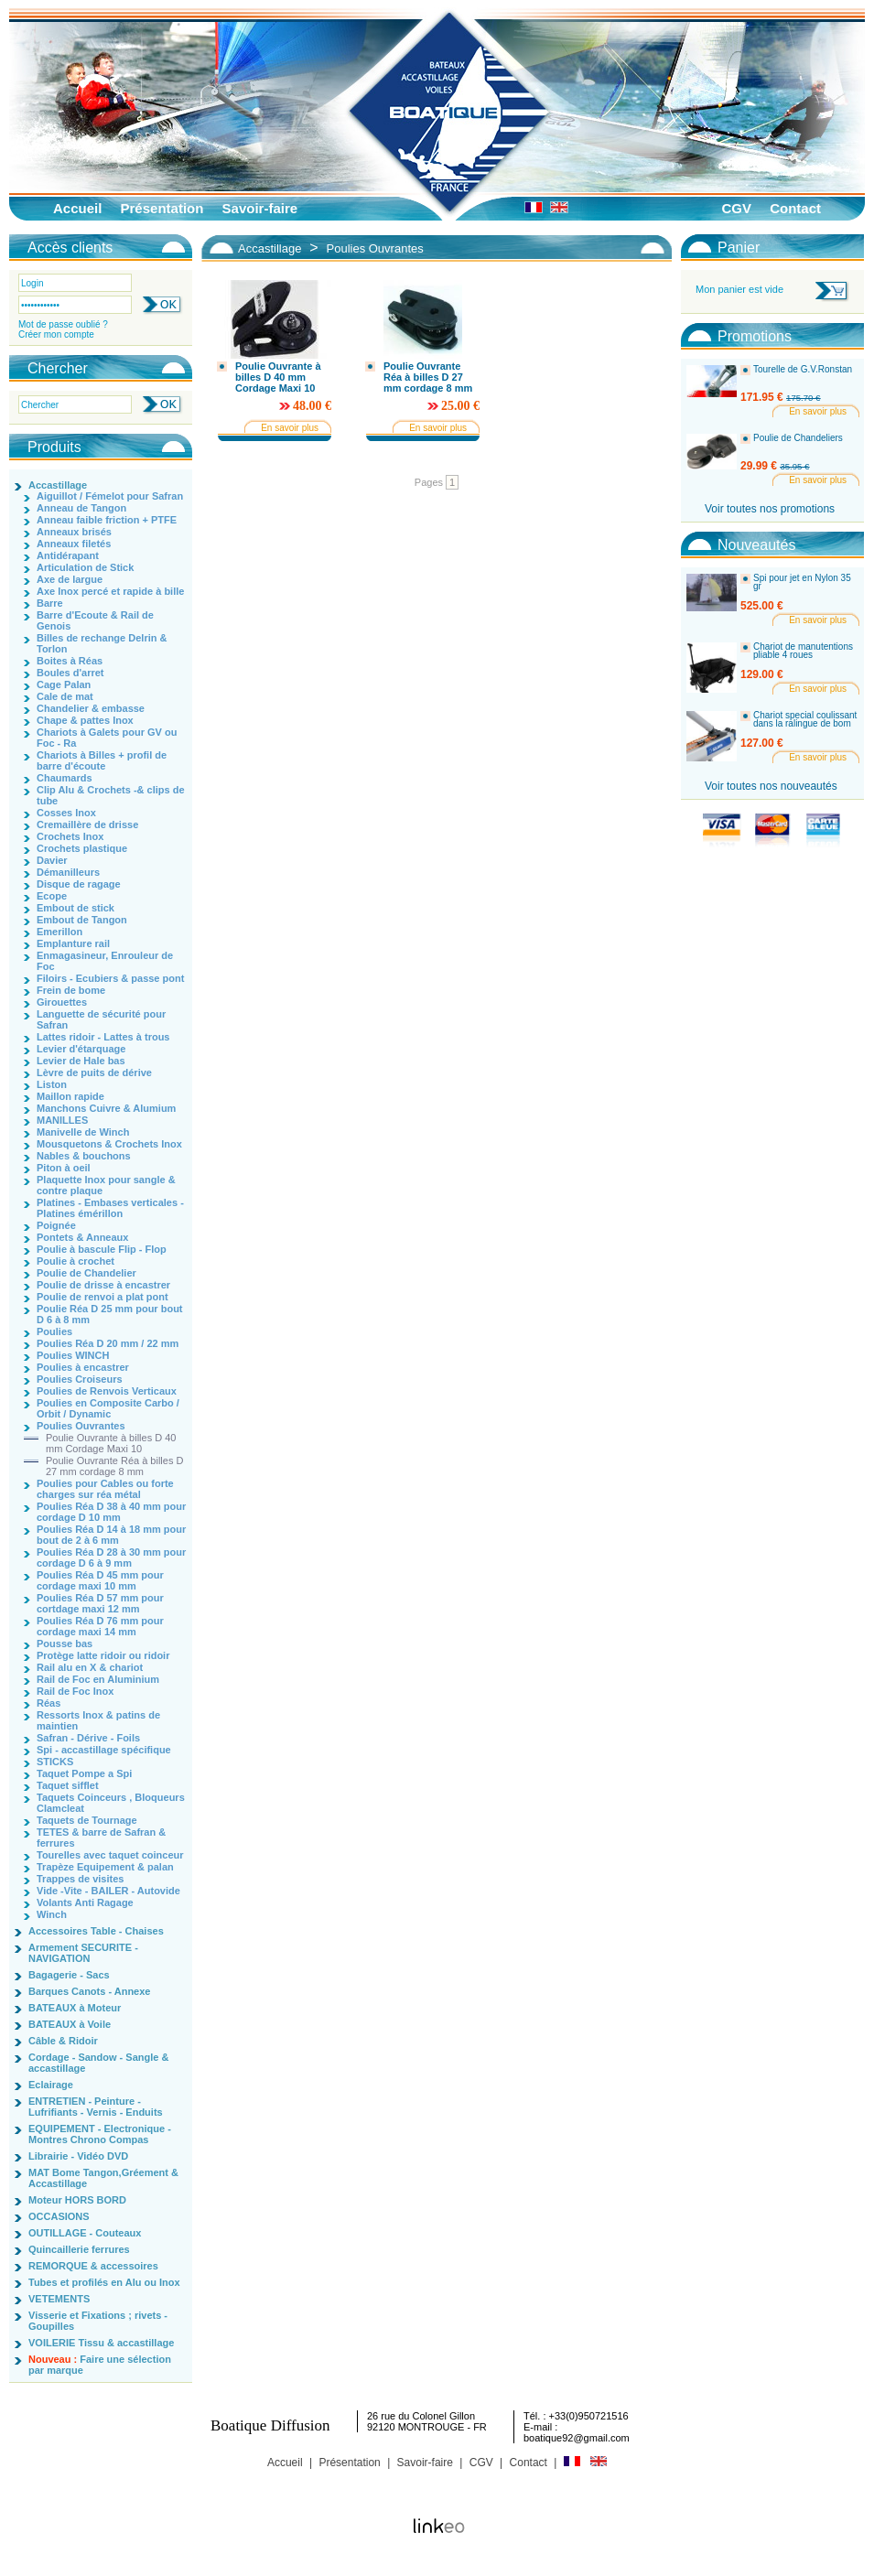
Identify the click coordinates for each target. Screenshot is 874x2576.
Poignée (56, 1225)
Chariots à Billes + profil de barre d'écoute (102, 760)
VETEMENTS (59, 2298)
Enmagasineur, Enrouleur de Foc (105, 961)
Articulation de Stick (85, 567)
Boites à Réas (70, 660)
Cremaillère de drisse (87, 824)
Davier (52, 860)
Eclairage (50, 2084)
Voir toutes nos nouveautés (771, 786)
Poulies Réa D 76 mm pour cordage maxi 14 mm (100, 1626)
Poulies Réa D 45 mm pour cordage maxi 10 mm (100, 1580)
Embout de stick (75, 907)
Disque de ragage (79, 883)
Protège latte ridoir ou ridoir (103, 1655)
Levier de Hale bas (81, 1060)
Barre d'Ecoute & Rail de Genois (95, 620)
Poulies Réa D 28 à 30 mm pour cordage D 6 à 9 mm (111, 1557)
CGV (736, 208)
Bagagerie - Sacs (69, 1974)
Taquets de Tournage (87, 1820)
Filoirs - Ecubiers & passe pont (110, 978)
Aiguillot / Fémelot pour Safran (110, 495)
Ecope (52, 895)
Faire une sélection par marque (99, 2365)
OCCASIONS (59, 2216)
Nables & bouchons (84, 1155)
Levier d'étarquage (81, 1048)
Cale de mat (65, 696)
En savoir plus (289, 428)
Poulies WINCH (73, 1355)
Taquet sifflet (68, 1785)
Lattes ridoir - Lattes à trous (103, 1036)
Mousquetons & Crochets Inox (109, 1143)
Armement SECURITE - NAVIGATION (83, 1953)
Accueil (77, 208)
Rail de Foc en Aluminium (98, 1679)
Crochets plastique (82, 848)
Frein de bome (71, 990)
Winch (52, 1914)
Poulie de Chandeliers (798, 438)
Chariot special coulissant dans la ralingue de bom (805, 719)
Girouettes (62, 1002)
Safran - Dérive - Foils (88, 1737)
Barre (50, 603)
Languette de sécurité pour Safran (101, 1019)
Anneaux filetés (74, 543)
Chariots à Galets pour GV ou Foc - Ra (107, 738)
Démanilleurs (68, 872)
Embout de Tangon (82, 919)
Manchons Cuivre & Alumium (106, 1108)
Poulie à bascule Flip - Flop (102, 1249)
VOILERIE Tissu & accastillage (101, 2342)
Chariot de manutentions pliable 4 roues (803, 651)
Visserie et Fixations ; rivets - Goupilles (97, 2321)
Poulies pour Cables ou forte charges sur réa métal (105, 1489)
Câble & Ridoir (63, 2040)
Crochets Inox (70, 836)
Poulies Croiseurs (80, 1379)
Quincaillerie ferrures (79, 2249)
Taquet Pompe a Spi (84, 1773)
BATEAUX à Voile (69, 2024)
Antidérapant (68, 555)
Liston (52, 1084)
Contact (795, 208)
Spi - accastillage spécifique (104, 1749)
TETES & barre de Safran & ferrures (101, 1837)
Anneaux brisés (74, 531)
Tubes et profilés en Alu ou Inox (104, 2282)
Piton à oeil (64, 1167)
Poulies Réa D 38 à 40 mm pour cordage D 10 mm (111, 1512)
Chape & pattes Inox (85, 720)
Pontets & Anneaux (82, 1237)
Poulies (54, 1331)
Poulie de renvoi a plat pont (102, 1296)
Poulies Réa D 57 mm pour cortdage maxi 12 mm (100, 1603)
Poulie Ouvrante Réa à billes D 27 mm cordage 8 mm (114, 1466)
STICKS (55, 1761)
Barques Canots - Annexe (89, 1991)
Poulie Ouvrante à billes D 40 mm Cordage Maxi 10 (111, 1443)
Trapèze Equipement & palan (105, 1866)
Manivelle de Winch (83, 1131)
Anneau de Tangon (81, 507)
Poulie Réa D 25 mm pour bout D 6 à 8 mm (110, 1314)
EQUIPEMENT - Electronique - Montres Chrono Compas (99, 2134)
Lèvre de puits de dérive (94, 1072)
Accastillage (57, 485)
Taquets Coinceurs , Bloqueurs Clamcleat (111, 1803)
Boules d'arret (70, 672)
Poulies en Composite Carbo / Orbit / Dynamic (108, 1408)
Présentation (162, 208)
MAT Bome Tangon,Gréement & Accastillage (103, 2178)
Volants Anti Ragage (85, 1902)
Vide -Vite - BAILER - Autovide (108, 1890)
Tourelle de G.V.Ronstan (802, 369)
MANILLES (62, 1120)
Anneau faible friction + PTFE (107, 519)
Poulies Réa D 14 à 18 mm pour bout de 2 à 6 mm (111, 1535)
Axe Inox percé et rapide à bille (110, 591)
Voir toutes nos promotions (770, 508)
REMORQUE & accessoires (93, 2265)
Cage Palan (64, 684)
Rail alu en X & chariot (90, 1667)
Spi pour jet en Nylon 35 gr (802, 582)
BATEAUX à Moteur (74, 2007)
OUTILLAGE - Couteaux (84, 2232)
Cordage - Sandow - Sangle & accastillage (98, 2063)
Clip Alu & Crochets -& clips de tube (111, 795)
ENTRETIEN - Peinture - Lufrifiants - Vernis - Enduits (95, 2107)
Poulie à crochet (75, 1261)
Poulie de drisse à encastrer (103, 1284)
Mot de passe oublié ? (63, 324)
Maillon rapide (70, 1096)
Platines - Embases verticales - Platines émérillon (110, 1208)
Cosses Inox (66, 812)
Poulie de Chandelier (86, 1272)
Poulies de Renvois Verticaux (107, 1390)
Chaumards (64, 777)
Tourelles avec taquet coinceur (110, 1854)
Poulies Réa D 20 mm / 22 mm (107, 1343)
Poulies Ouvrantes (81, 1425)
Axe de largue (70, 579)
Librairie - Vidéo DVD (78, 2155)
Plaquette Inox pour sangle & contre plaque (106, 1185)
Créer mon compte (56, 334)
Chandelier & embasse (91, 708)
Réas (48, 1703)
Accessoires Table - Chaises (96, 1930)
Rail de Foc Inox (75, 1691)
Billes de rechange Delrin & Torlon (102, 643)
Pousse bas (64, 1643)
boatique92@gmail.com (576, 2437)
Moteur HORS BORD (77, 2199)
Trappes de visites (80, 1878)
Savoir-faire (260, 208)
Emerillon (59, 931)
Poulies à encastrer (83, 1367)
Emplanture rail (73, 943)
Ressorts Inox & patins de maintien (98, 1720)
